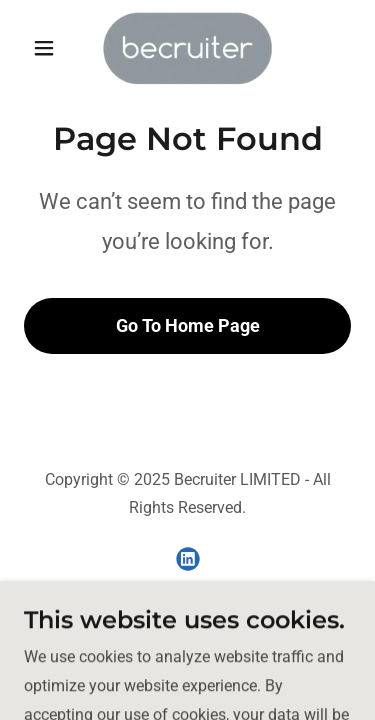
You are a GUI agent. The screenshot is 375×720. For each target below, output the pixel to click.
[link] (187, 48)
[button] (48, 48)
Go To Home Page (188, 325)
